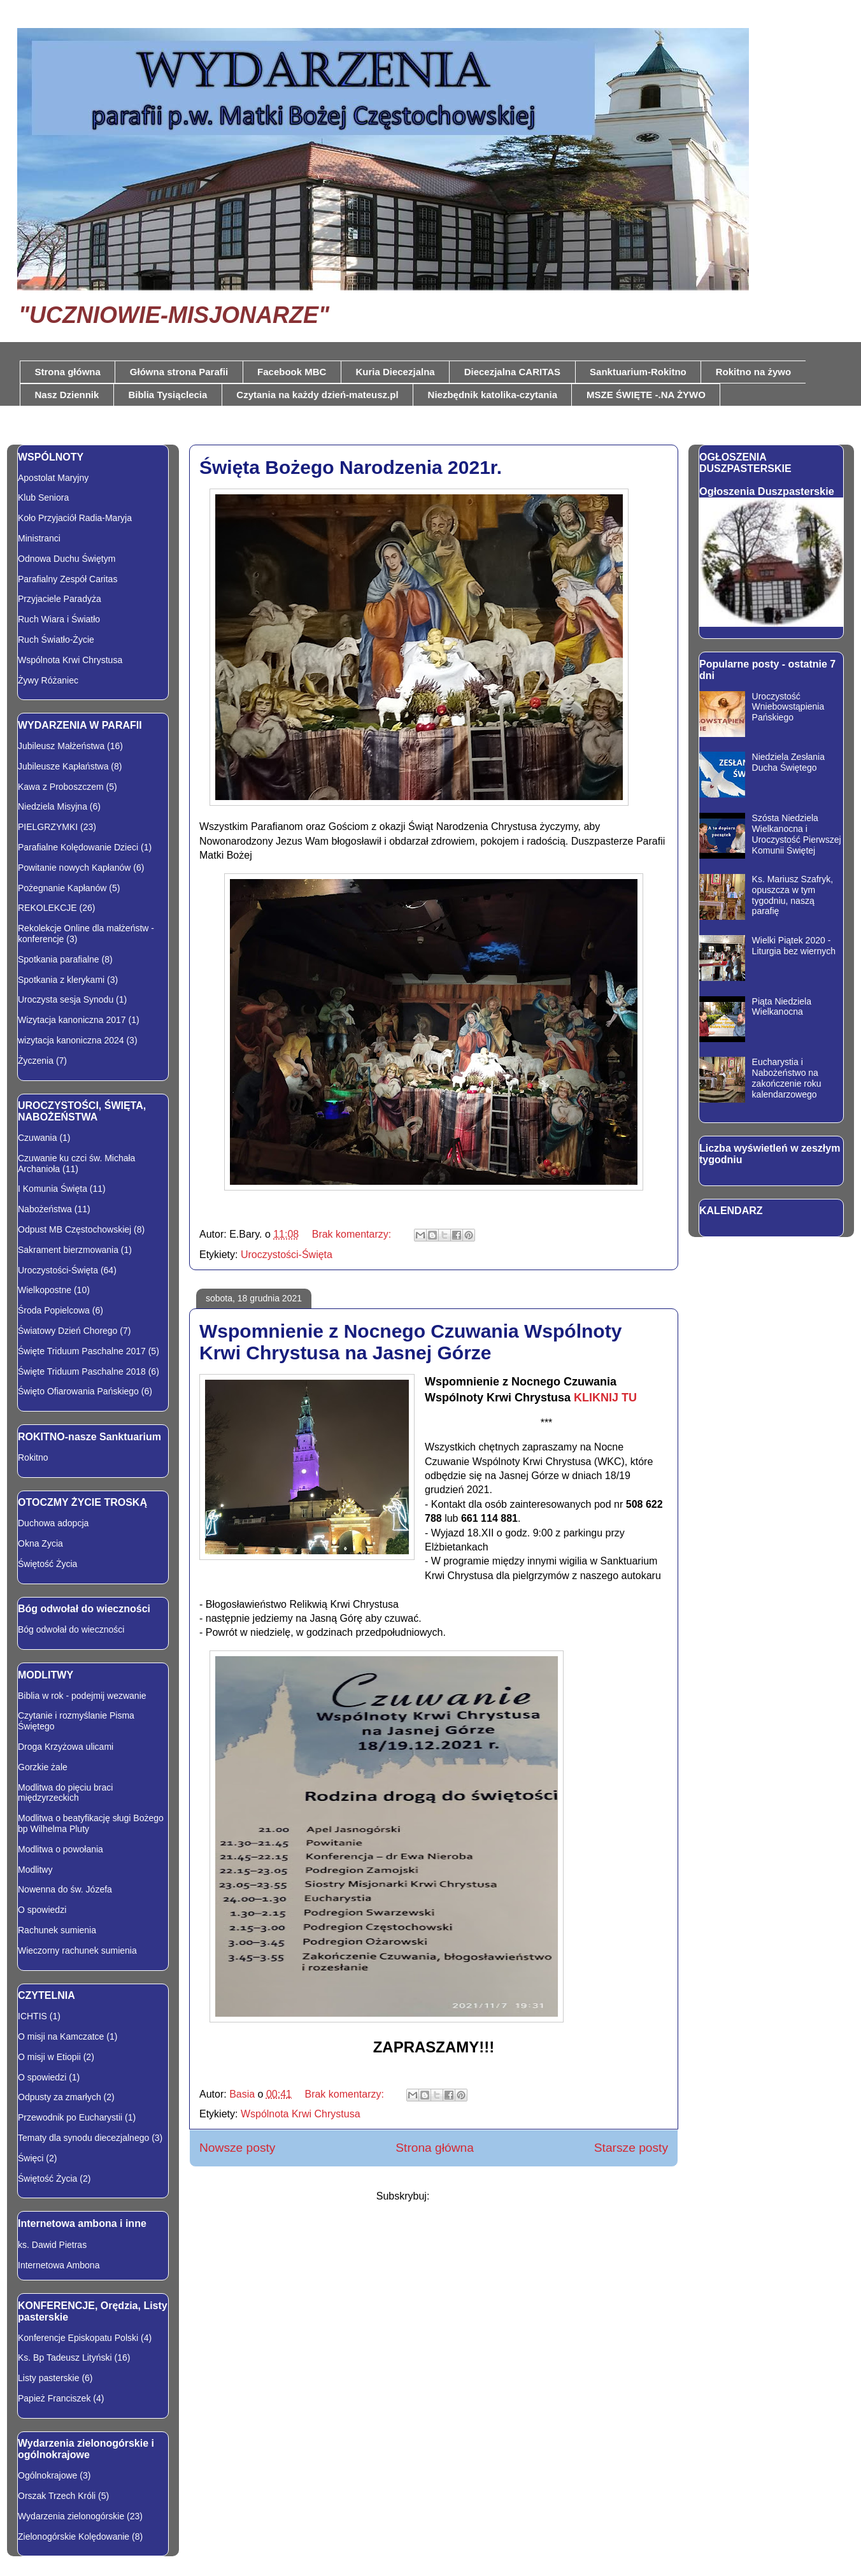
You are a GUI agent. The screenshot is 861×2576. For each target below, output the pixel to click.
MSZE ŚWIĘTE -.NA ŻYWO (646, 394)
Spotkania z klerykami (61, 980)
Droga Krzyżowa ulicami (65, 1747)
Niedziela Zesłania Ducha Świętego (788, 762)
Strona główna (68, 371)
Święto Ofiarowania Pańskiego (78, 1391)
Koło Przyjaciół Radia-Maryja (75, 518)
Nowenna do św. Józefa (65, 1889)
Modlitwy (35, 1869)
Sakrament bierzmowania (68, 1250)
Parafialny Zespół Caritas (67, 579)
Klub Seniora (43, 497)
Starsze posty (631, 2147)
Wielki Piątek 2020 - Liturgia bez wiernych (794, 945)
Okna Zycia (40, 1543)
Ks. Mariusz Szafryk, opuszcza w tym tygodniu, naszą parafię (793, 895)
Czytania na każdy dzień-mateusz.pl (317, 394)
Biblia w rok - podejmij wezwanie (82, 1696)
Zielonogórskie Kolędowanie (73, 2536)
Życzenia (35, 1060)
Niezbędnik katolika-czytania (492, 394)
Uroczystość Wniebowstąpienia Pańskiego (788, 707)
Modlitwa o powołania (60, 1849)
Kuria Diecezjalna (394, 371)
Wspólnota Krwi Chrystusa (300, 2113)
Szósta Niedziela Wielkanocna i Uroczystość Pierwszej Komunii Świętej (796, 834)
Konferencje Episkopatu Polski (78, 2338)
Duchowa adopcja (53, 1523)
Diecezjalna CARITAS (512, 371)
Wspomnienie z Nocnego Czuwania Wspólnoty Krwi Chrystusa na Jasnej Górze (410, 1341)
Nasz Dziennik (67, 394)
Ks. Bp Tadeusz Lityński (65, 2357)
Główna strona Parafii (179, 371)
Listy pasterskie (48, 2378)
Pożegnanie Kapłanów (62, 888)
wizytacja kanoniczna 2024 (71, 1040)
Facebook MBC (291, 371)
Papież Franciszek (54, 2398)
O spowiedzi (42, 1910)
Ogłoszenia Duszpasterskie (766, 491)
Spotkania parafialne (58, 959)
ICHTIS (32, 2016)
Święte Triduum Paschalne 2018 (82, 1371)
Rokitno (33, 1457)
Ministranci (39, 538)
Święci (30, 2158)
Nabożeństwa (45, 1209)
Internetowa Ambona (58, 2265)
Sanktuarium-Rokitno (638, 371)
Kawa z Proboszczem (61, 787)
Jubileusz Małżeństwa (61, 746)
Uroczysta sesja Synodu (65, 999)
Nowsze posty (237, 2147)
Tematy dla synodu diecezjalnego (83, 2138)
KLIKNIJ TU (605, 1397)
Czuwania (37, 1138)
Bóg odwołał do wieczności (71, 1629)
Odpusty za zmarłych (59, 2097)
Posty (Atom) (461, 2196)
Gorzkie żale (43, 1767)
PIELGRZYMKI (48, 827)
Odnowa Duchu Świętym (66, 559)
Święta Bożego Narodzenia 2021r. (350, 467)
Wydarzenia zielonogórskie (71, 2516)
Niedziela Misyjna (52, 806)
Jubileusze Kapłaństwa (63, 766)
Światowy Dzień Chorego (67, 1331)
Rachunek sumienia (57, 1930)
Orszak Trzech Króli (57, 2496)
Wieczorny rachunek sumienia (77, 1950)
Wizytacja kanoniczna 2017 (72, 1020)
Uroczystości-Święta (286, 1254)
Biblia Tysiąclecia (167, 394)
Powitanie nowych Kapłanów (74, 867)
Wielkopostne (44, 1290)
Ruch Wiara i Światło (59, 619)
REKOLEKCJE (47, 908)
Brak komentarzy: (353, 1234)
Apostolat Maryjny (53, 478)
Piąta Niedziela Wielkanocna (781, 1006)
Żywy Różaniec (48, 680)
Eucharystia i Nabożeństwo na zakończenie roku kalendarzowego (787, 1078)
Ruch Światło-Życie (56, 639)
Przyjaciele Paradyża (59, 599)
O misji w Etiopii (49, 2057)
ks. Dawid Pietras (52, 2245)
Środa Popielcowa (54, 1310)
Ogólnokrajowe (47, 2475)
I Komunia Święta (52, 1189)
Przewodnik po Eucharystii (70, 2117)
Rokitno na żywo (753, 371)
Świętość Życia (47, 1564)
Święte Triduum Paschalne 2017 (82, 1351)
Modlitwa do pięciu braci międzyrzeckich (65, 1792)
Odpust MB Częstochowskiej (74, 1229)
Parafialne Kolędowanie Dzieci (78, 847)
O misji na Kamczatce (61, 2036)
